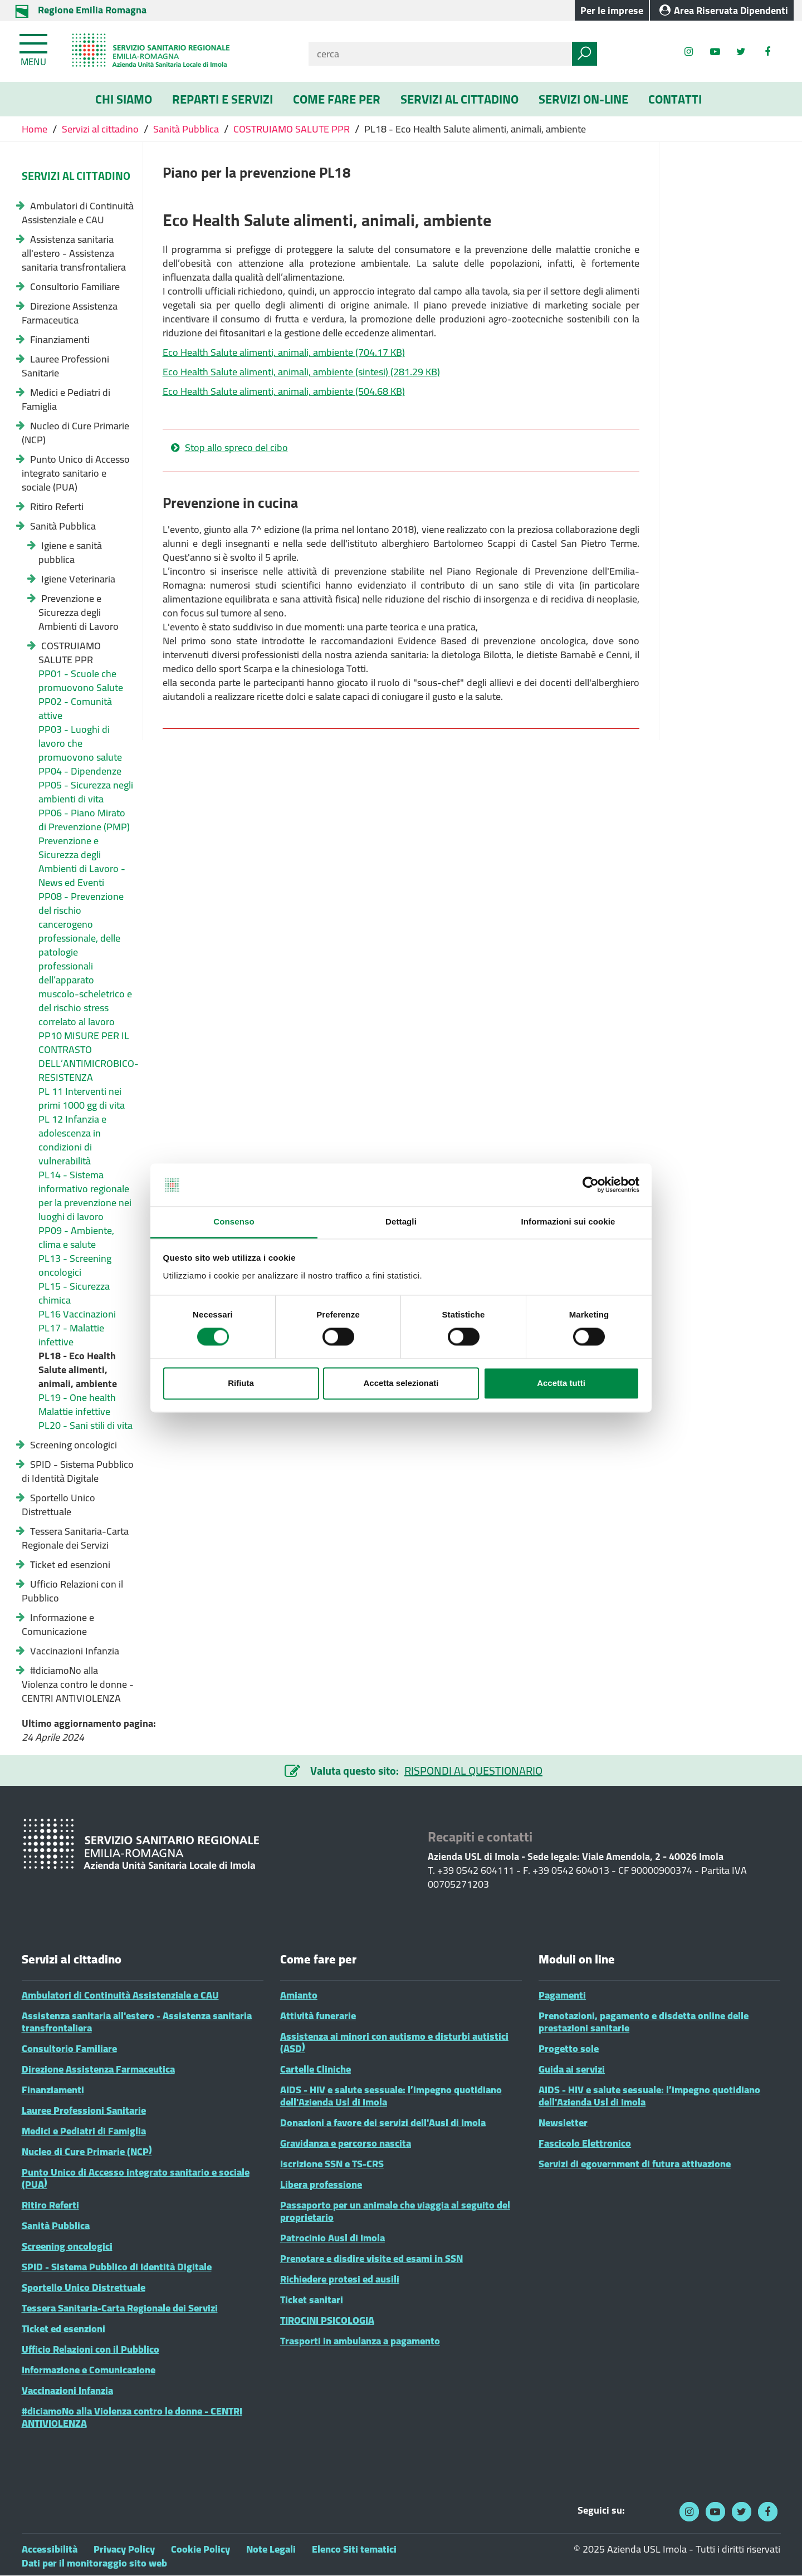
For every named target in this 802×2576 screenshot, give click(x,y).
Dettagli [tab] (401, 1221)
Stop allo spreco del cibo (236, 447)
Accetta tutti (561, 1383)
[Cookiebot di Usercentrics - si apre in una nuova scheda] (590, 1185)
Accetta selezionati (400, 1383)
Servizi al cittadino (100, 129)
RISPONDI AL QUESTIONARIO (473, 1770)
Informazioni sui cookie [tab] (568, 1221)
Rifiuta (241, 1383)
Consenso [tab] (233, 1221)
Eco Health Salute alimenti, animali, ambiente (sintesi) (301, 372)
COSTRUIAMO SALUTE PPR (291, 129)
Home (36, 129)
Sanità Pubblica (186, 129)
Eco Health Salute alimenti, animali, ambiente (284, 352)
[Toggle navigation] (34, 48)
